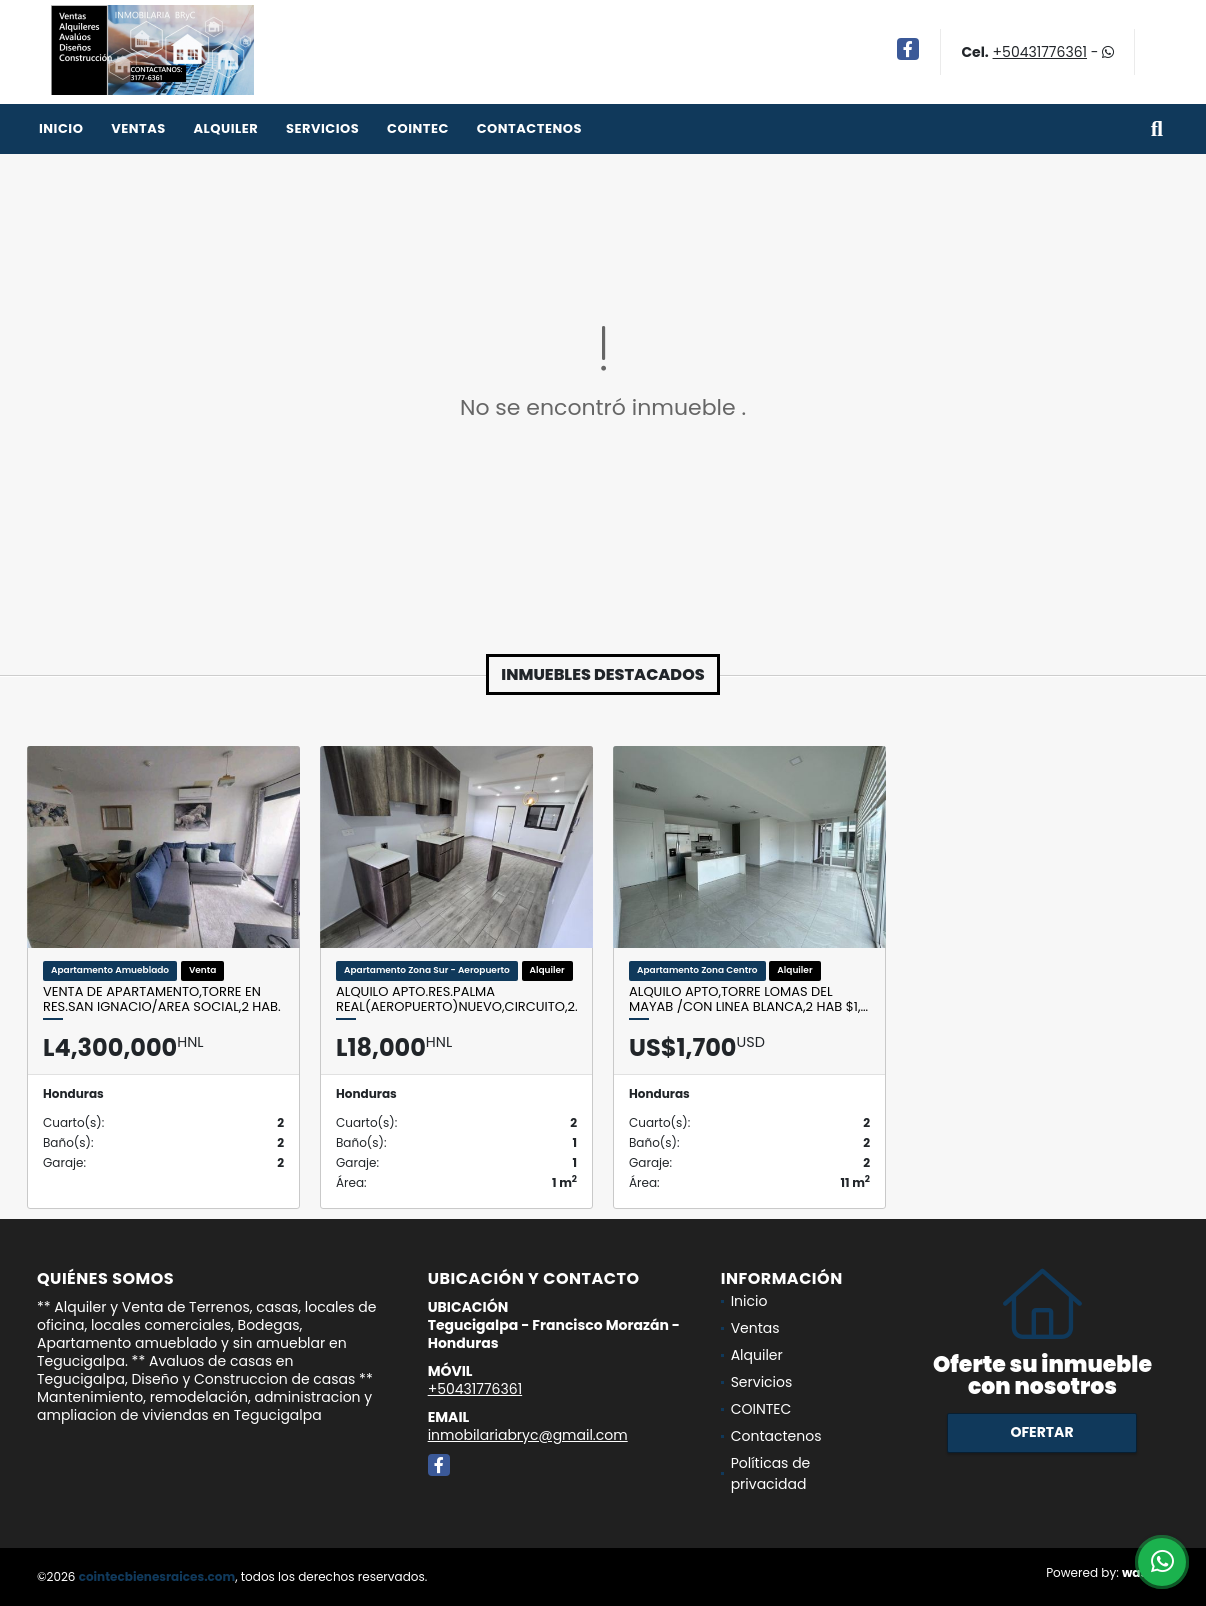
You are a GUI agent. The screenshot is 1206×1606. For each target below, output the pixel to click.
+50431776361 (1040, 52)
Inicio (61, 128)
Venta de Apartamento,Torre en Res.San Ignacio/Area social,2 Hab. (162, 999)
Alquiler (225, 128)
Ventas (138, 128)
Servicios (322, 128)
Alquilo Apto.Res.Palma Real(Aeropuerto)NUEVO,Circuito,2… (456, 999)
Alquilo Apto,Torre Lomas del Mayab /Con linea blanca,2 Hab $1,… (748, 999)
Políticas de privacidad (771, 1473)
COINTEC (418, 128)
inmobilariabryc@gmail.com (528, 1435)
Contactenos (529, 128)
